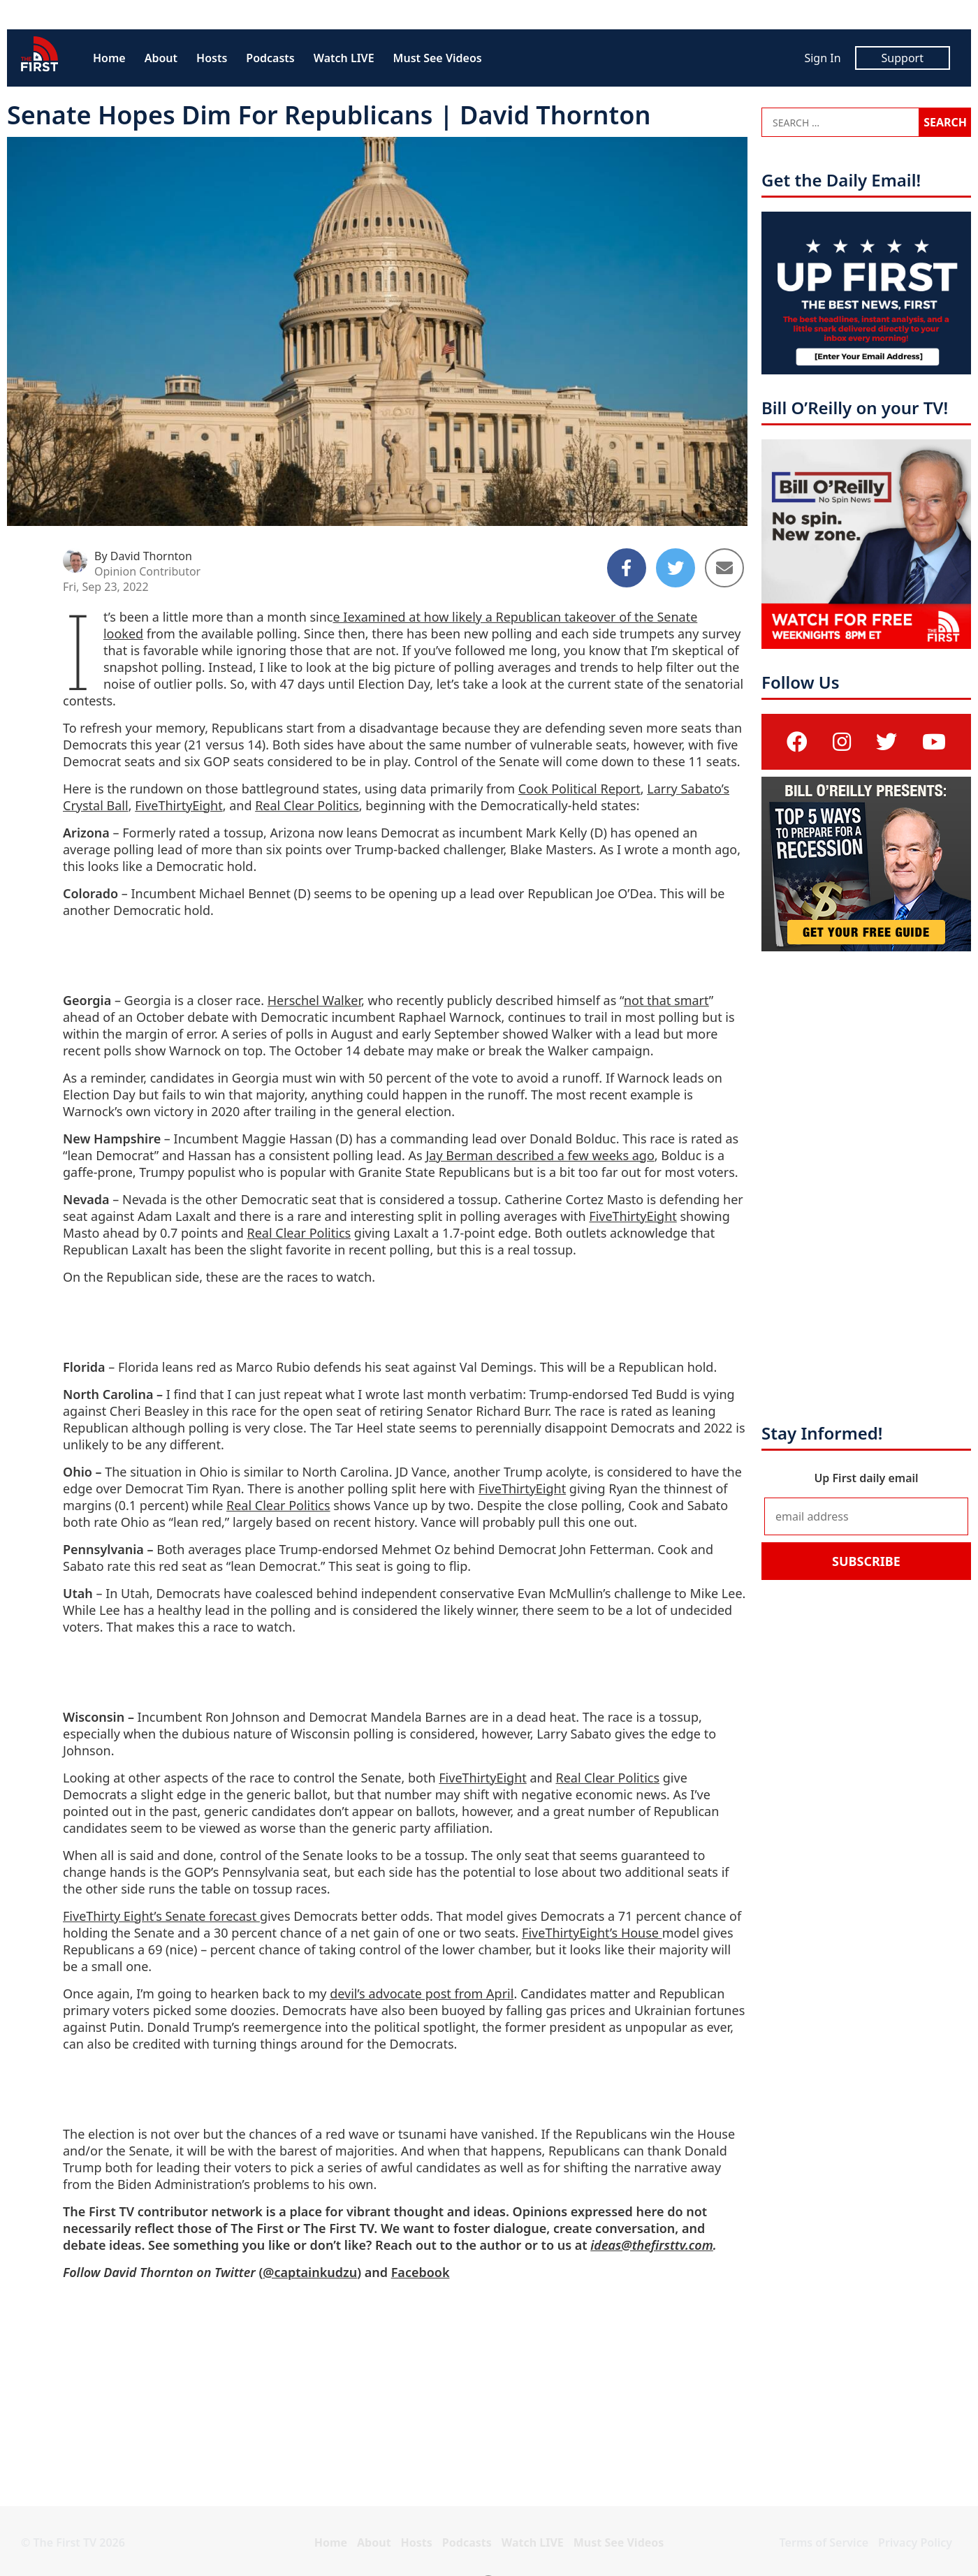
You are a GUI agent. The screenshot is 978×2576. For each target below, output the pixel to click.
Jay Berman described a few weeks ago (539, 1155)
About (161, 58)
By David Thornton (143, 556)
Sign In (822, 58)
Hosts (211, 58)
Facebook (420, 2272)
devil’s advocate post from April (421, 1993)
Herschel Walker (314, 1000)
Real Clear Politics (307, 805)
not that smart (666, 1000)
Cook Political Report (579, 788)
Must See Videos (437, 58)
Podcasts (270, 58)
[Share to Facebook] (626, 567)
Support (903, 58)
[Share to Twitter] (675, 567)
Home (109, 58)
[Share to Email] (724, 567)
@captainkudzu (310, 2272)
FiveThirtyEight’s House (592, 1932)
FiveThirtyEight (179, 805)
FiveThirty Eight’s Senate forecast (161, 1916)
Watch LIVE (344, 58)
